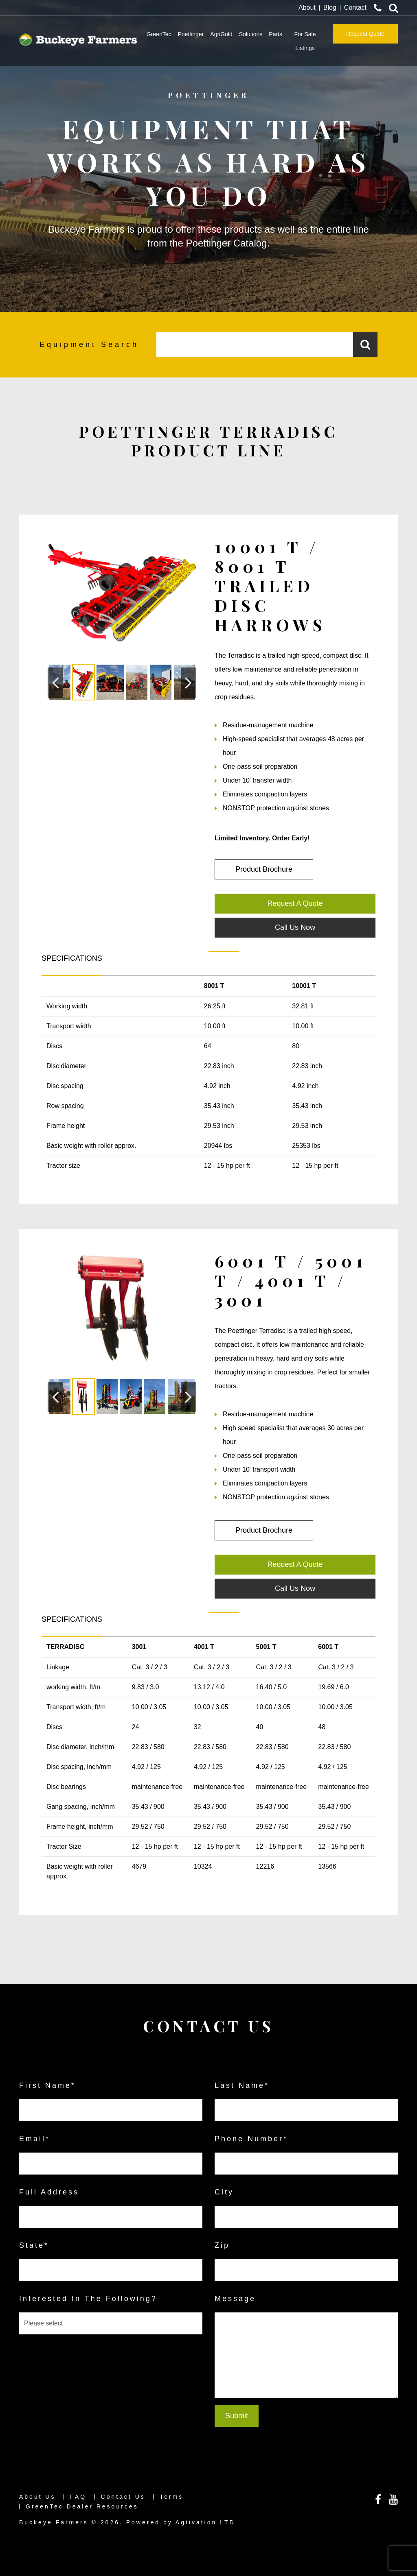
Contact (355, 8)
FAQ (78, 2496)
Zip (222, 2245)
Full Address (49, 2192)
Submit (236, 2416)
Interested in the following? (88, 2299)
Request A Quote (295, 903)
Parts (275, 34)
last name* (242, 2085)
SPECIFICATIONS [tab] (72, 958)
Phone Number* (251, 2139)
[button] (55, 682)
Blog (329, 8)
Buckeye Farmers (53, 2522)
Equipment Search (89, 344)
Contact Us (123, 2496)
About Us (37, 2496)
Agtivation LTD (205, 2522)
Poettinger (191, 34)
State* (34, 2245)
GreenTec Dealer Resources (82, 2506)
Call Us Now (295, 927)
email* (34, 2139)
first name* (47, 2085)
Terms (171, 2496)
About (307, 8)
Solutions (251, 34)
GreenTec (159, 34)
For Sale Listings (305, 41)
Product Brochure (263, 869)
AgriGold (221, 34)
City (224, 2192)
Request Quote (365, 34)
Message (235, 2299)
